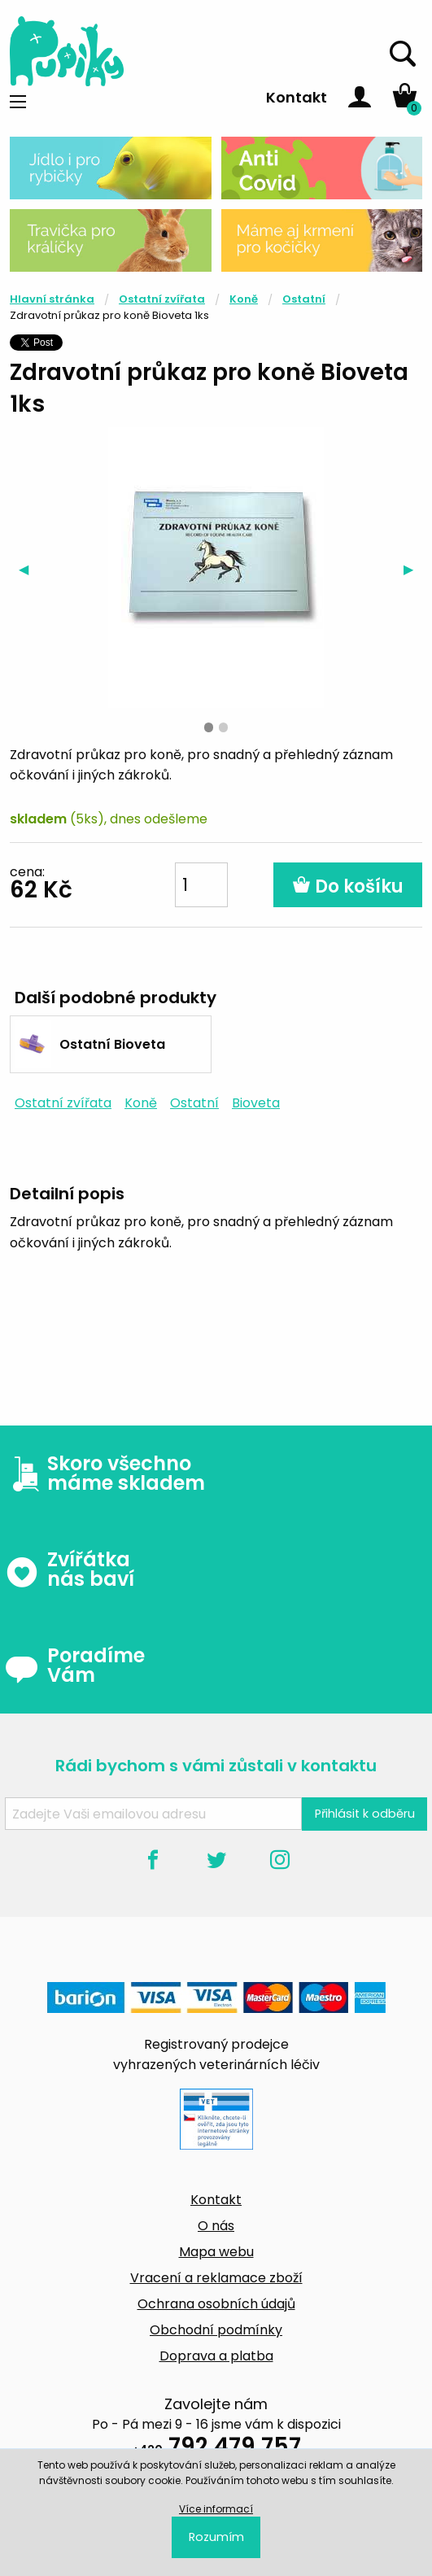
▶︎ (413, 569)
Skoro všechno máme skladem (105, 1473)
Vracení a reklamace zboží (216, 2277)
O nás (216, 2225)
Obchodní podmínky (216, 2330)
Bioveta (256, 1103)
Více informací (216, 2509)
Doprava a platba (216, 2356)
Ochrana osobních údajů (216, 2303)
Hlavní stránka (52, 299)
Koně (243, 299)
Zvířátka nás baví (69, 1569)
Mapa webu (216, 2251)
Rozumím (216, 2537)
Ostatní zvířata (162, 299)
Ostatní (303, 299)
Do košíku (348, 886)
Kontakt (296, 97)
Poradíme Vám (75, 1665)
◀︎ (28, 569)
